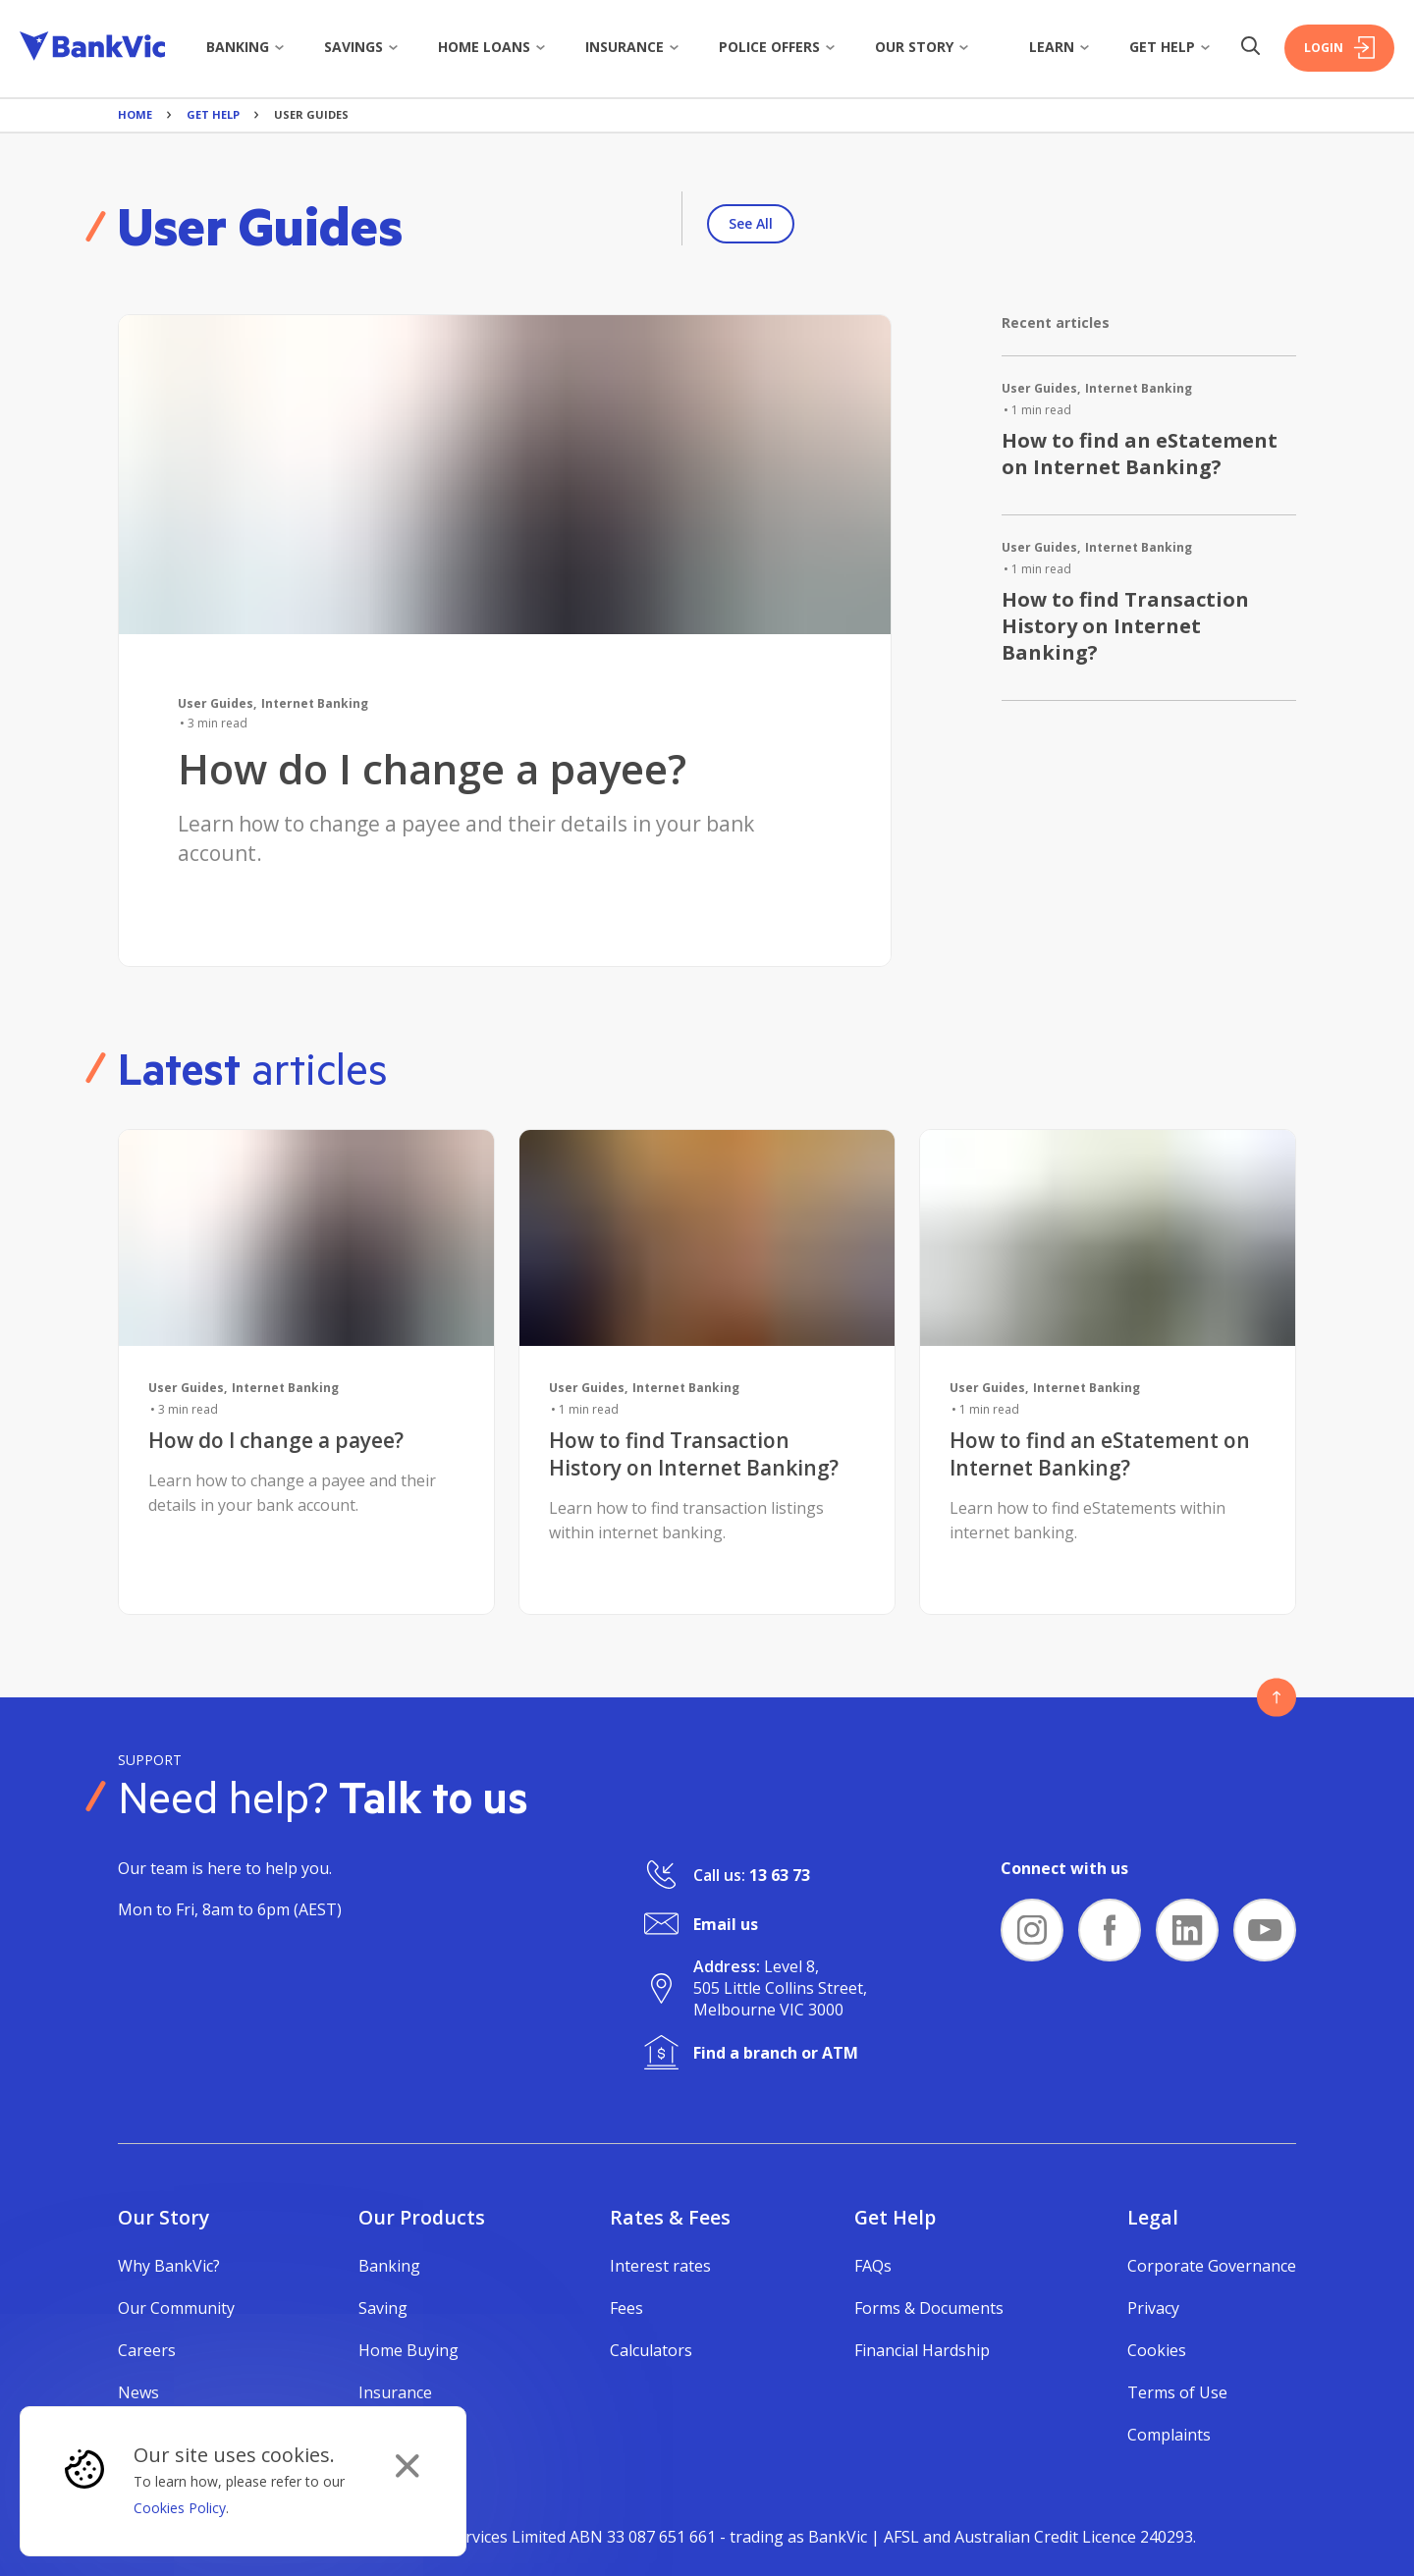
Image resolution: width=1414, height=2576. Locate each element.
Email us (725, 1924)
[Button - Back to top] (1276, 1697)
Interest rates (660, 2266)
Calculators (651, 2350)
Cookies (1156, 2350)
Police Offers (777, 46)
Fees (626, 2308)
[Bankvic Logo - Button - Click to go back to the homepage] (92, 48)
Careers (147, 2350)
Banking (245, 46)
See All (751, 223)
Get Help (1170, 46)
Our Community (176, 2308)
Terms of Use (1177, 2392)
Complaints (1169, 2434)
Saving (383, 2308)
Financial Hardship (922, 2350)
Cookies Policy (180, 2507)
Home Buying (408, 2350)
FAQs (873, 2266)
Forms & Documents (929, 2308)
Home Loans (492, 46)
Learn (1059, 46)
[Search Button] (1250, 47)
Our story (922, 46)
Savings (361, 46)
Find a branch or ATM (775, 2053)
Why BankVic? (169, 2266)
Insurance (632, 46)
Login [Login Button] (1339, 47)
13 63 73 (779, 1875)
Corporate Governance (1211, 2266)
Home (135, 114)
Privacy (1153, 2308)
